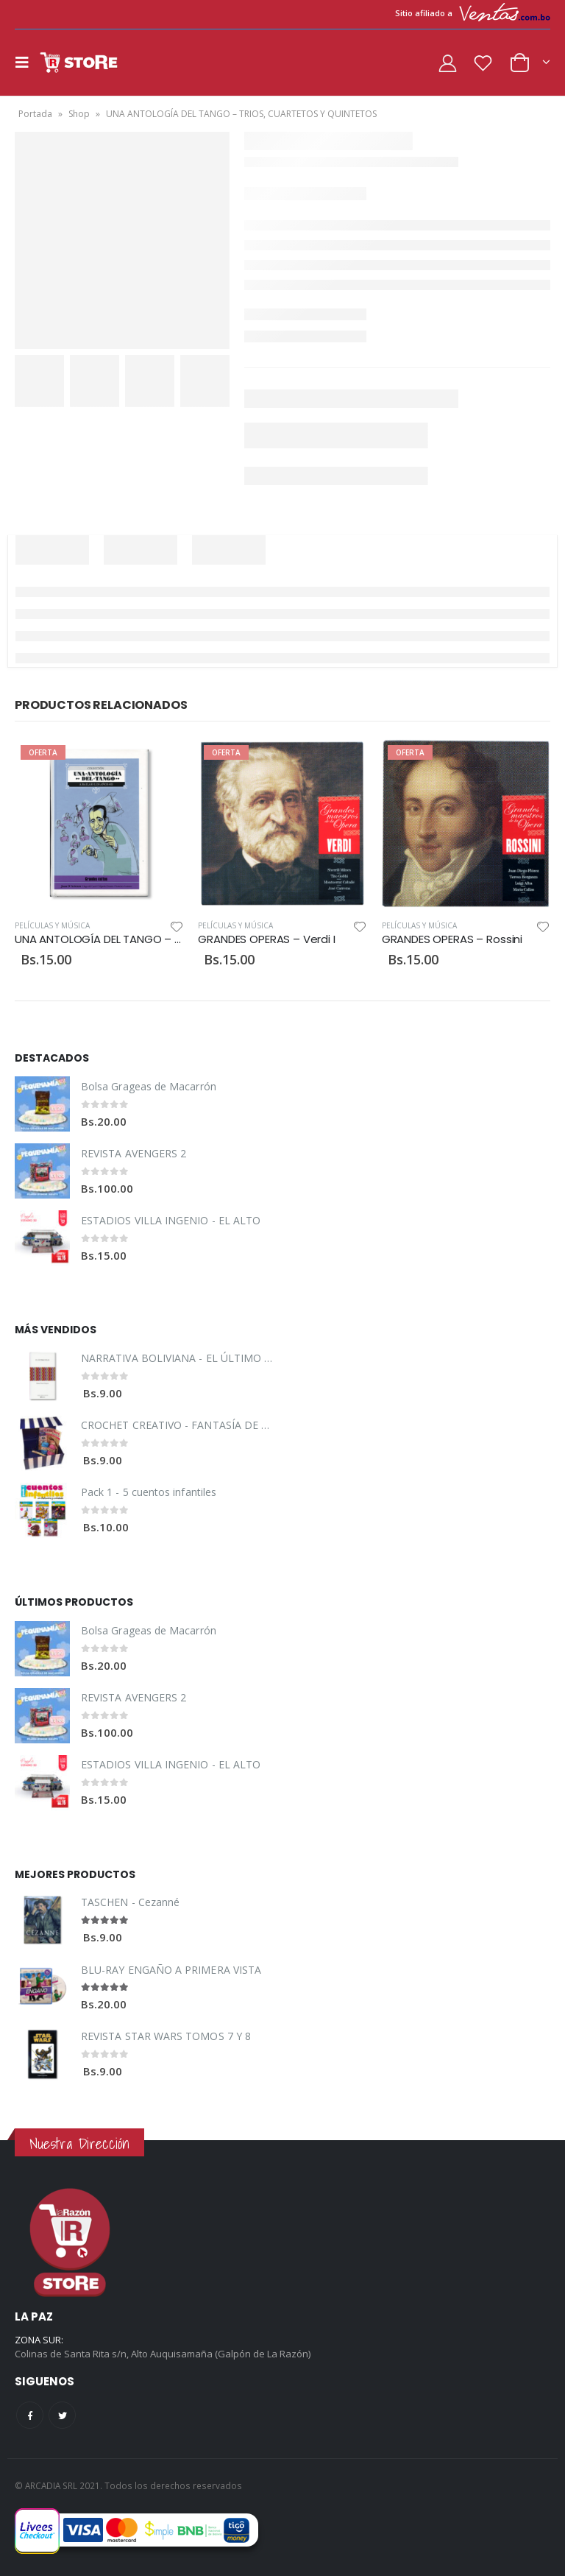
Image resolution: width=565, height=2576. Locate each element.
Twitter (62, 2415)
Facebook (29, 2415)
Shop (79, 113)
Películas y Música (52, 925)
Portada (35, 113)
